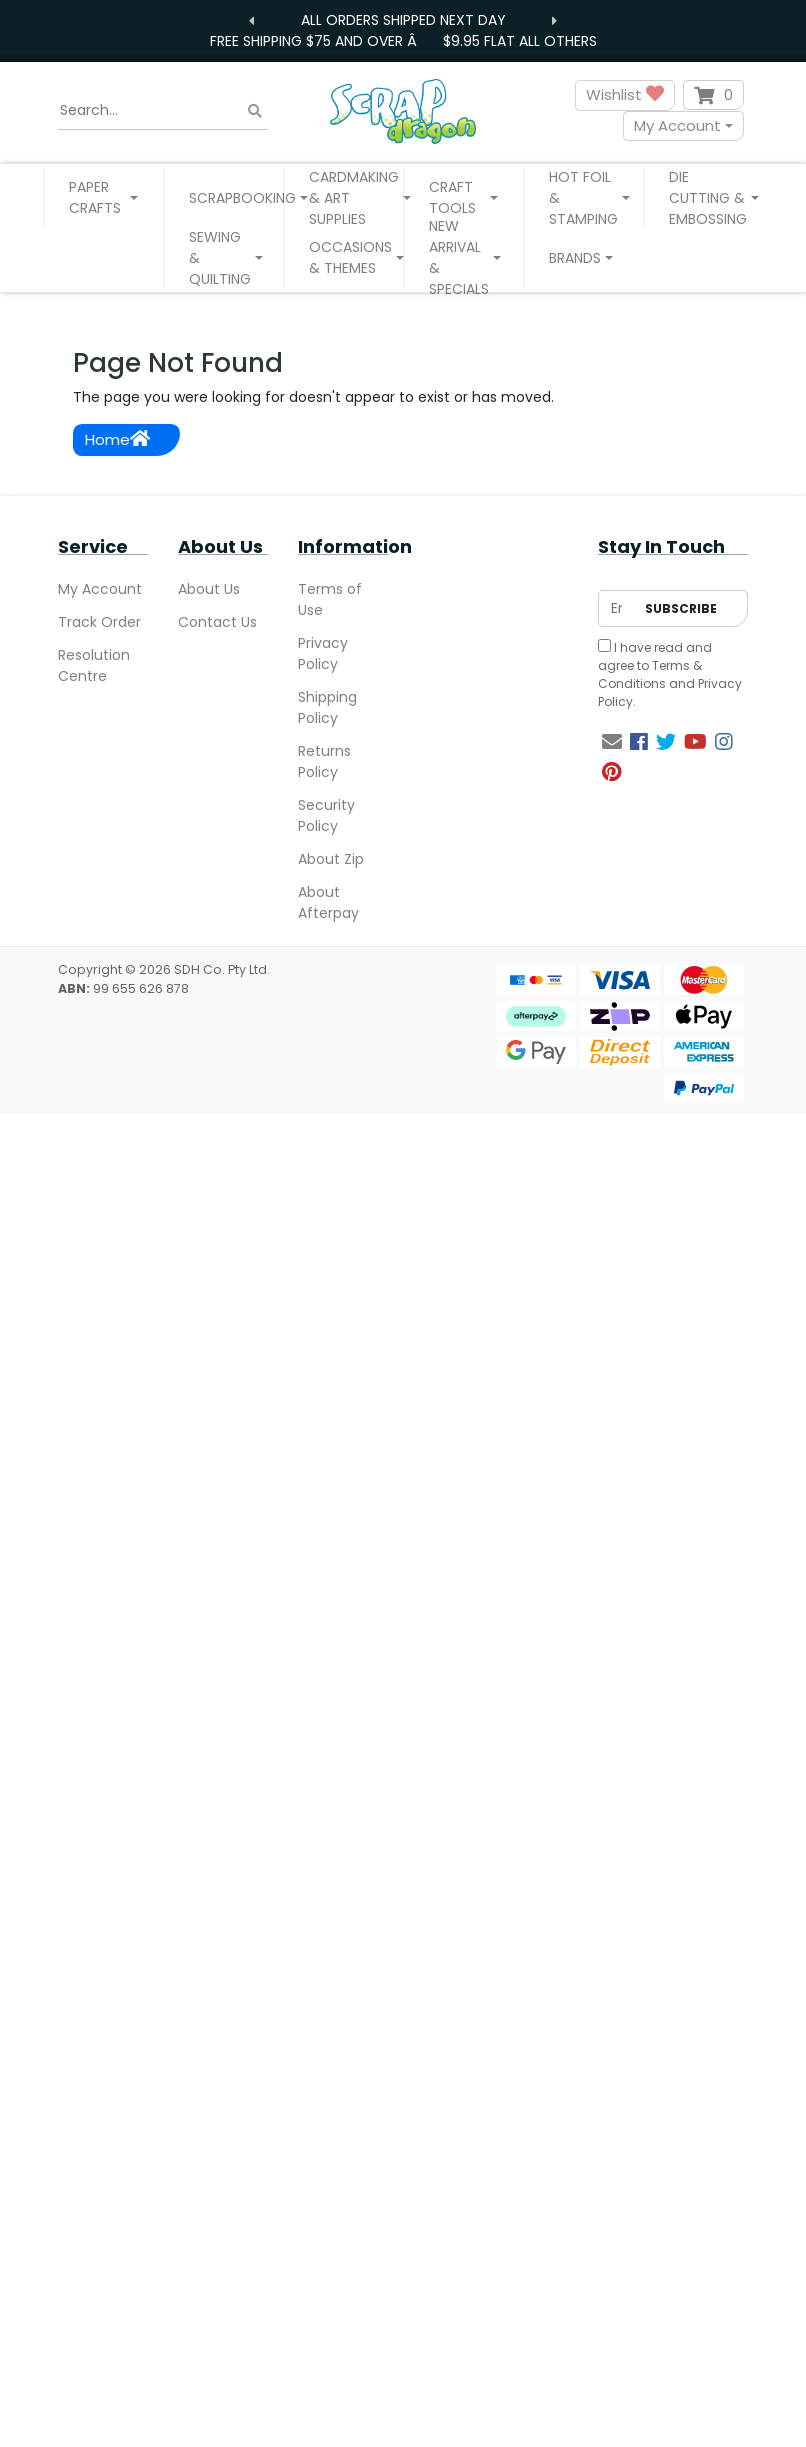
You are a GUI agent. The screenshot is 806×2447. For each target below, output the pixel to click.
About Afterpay (328, 902)
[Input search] (163, 111)
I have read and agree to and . (670, 674)
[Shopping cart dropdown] (713, 95)
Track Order (99, 622)
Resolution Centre (94, 665)
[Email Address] (616, 608)
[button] (103, 198)
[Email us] (612, 742)
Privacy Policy (323, 653)
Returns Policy (324, 761)
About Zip (331, 859)
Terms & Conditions (650, 674)
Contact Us (217, 622)
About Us (209, 589)
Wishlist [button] (625, 95)
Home (117, 439)
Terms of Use (330, 599)
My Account (677, 125)
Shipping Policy (327, 707)
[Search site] (255, 110)
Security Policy (326, 815)
